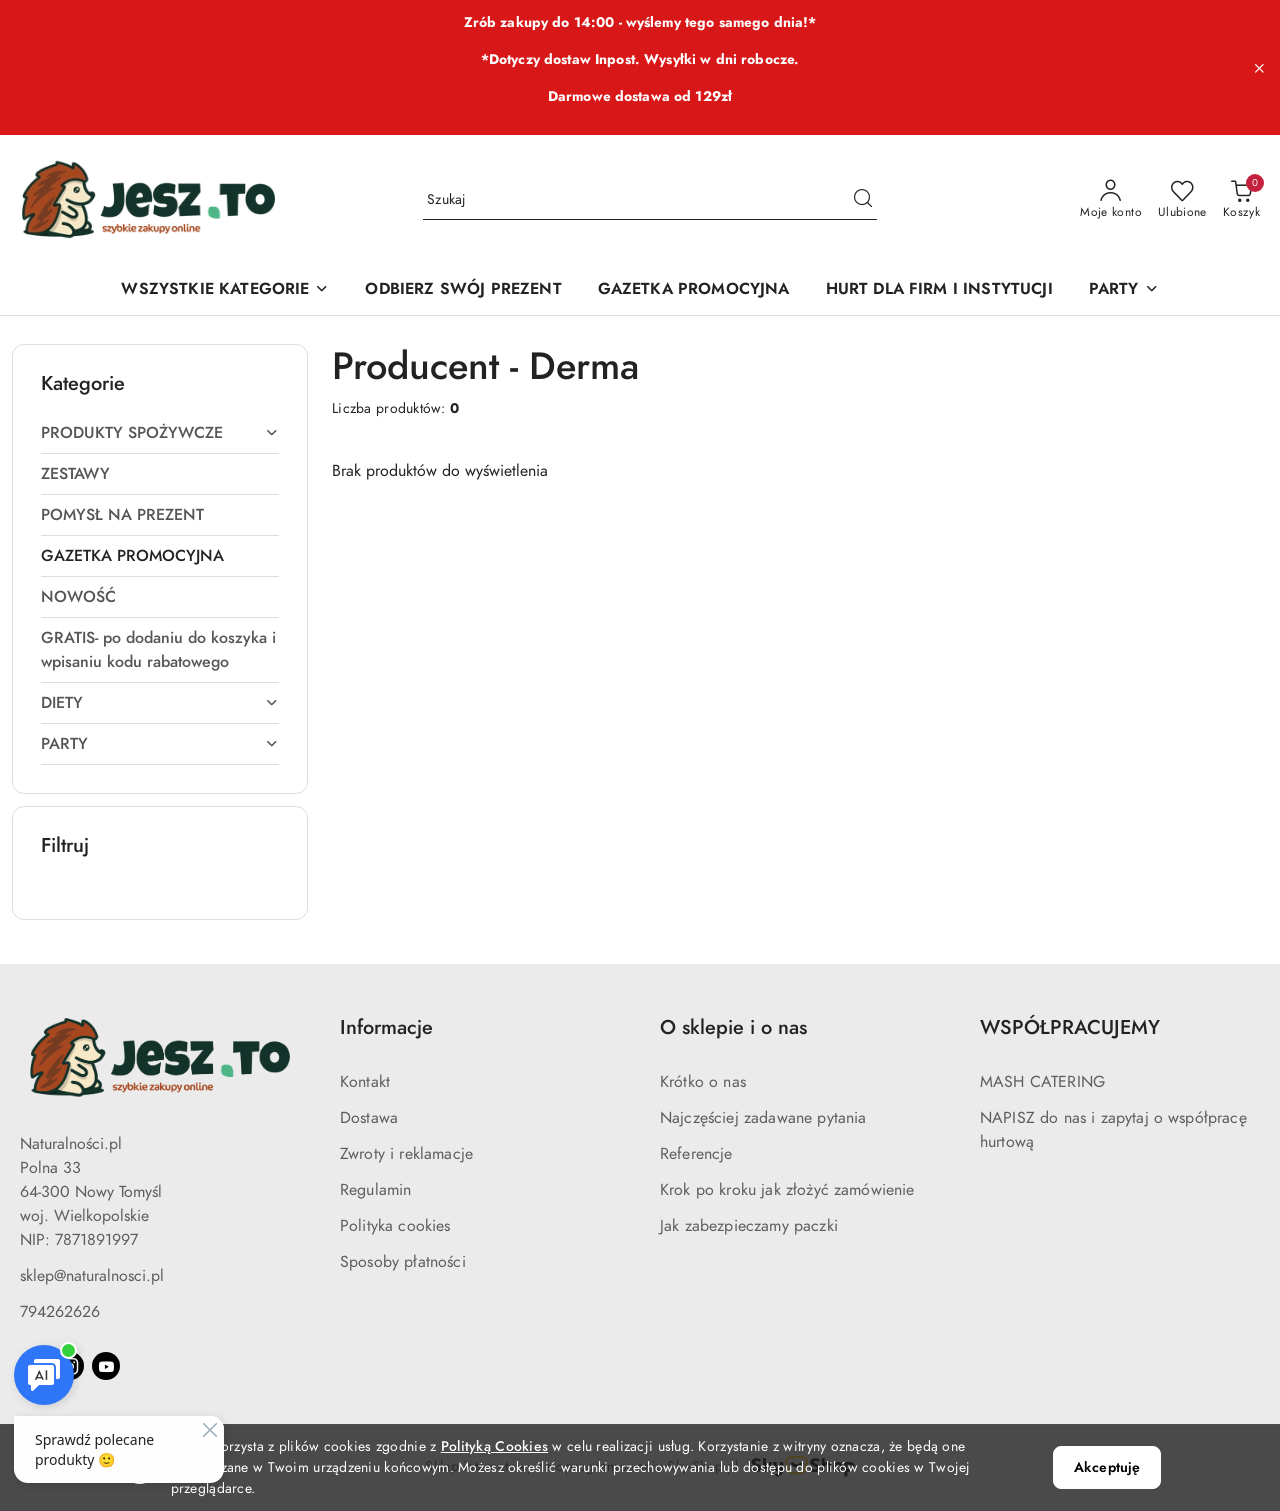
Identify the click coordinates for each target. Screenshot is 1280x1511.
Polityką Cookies (494, 1446)
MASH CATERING (1042, 1082)
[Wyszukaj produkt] (650, 199)
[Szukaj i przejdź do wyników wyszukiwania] (863, 200)
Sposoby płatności (403, 1262)
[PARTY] (1124, 290)
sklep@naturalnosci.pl (92, 1276)
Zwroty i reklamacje (406, 1154)
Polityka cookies (395, 1226)
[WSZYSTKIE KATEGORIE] (225, 290)
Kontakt (365, 1082)
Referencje (696, 1154)
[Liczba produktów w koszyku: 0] (1241, 200)
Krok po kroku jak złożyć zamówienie (787, 1190)
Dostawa (369, 1118)
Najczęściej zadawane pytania (763, 1118)
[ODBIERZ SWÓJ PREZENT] (463, 290)
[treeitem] (160, 433)
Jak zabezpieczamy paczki (749, 1226)
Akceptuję (1107, 1467)
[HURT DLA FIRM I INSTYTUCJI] (939, 290)
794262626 (60, 1312)
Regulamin (375, 1190)
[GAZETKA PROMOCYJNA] (694, 290)
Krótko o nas (703, 1082)
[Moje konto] (1111, 200)
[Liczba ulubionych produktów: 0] (1182, 200)
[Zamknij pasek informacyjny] (1259, 68)
